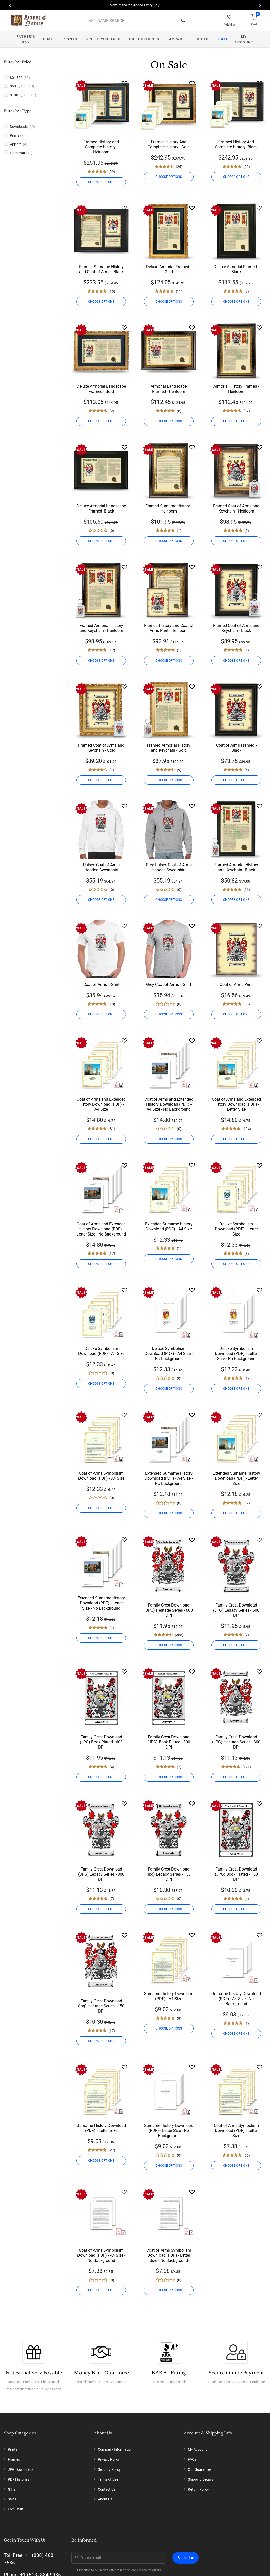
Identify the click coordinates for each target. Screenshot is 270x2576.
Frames (14, 2459)
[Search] (183, 21)
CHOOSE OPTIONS (101, 182)
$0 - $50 (20, 78)
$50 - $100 (22, 86)
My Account (244, 39)
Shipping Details (200, 2479)
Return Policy (198, 2489)
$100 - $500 (23, 95)
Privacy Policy (109, 2459)
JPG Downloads (103, 39)
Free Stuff (15, 2509)
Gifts (203, 39)
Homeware (21, 153)
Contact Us (106, 2489)
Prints (70, 39)
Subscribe (186, 2558)
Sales (12, 2499)
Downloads (22, 127)
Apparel (178, 39)
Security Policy (109, 2469)
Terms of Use (108, 2479)
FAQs (192, 2459)
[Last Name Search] (135, 20)
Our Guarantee (199, 2469)
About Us (105, 2499)
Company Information (115, 2449)
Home (47, 39)
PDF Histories (144, 39)
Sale (223, 39)
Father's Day (26, 39)
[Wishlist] (124, 83)
